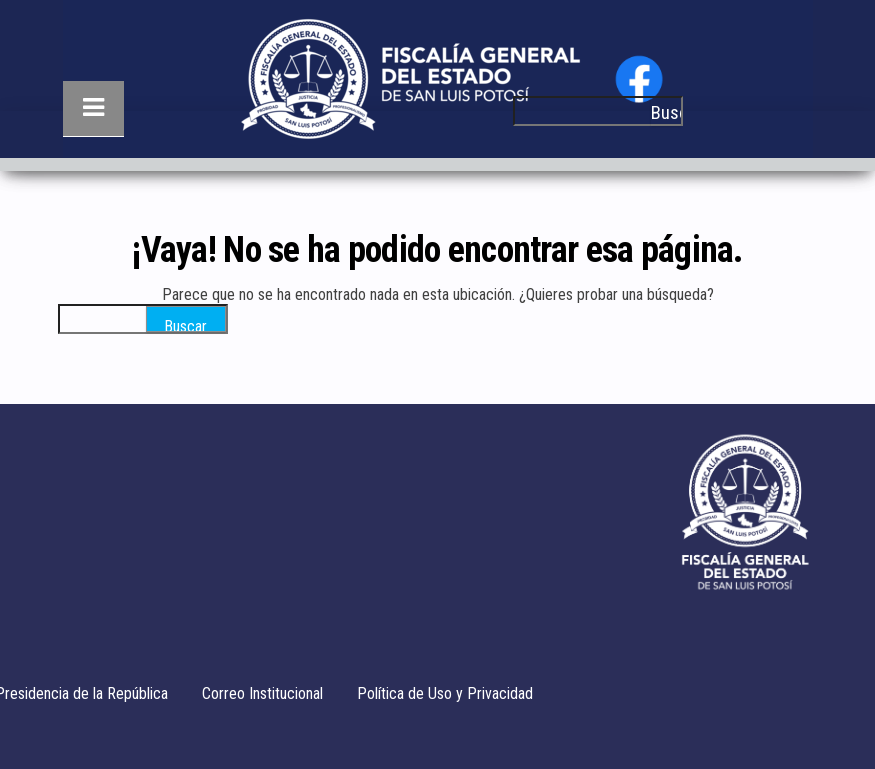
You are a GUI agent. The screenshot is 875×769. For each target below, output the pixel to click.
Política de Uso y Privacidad (445, 693)
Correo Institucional (262, 693)
